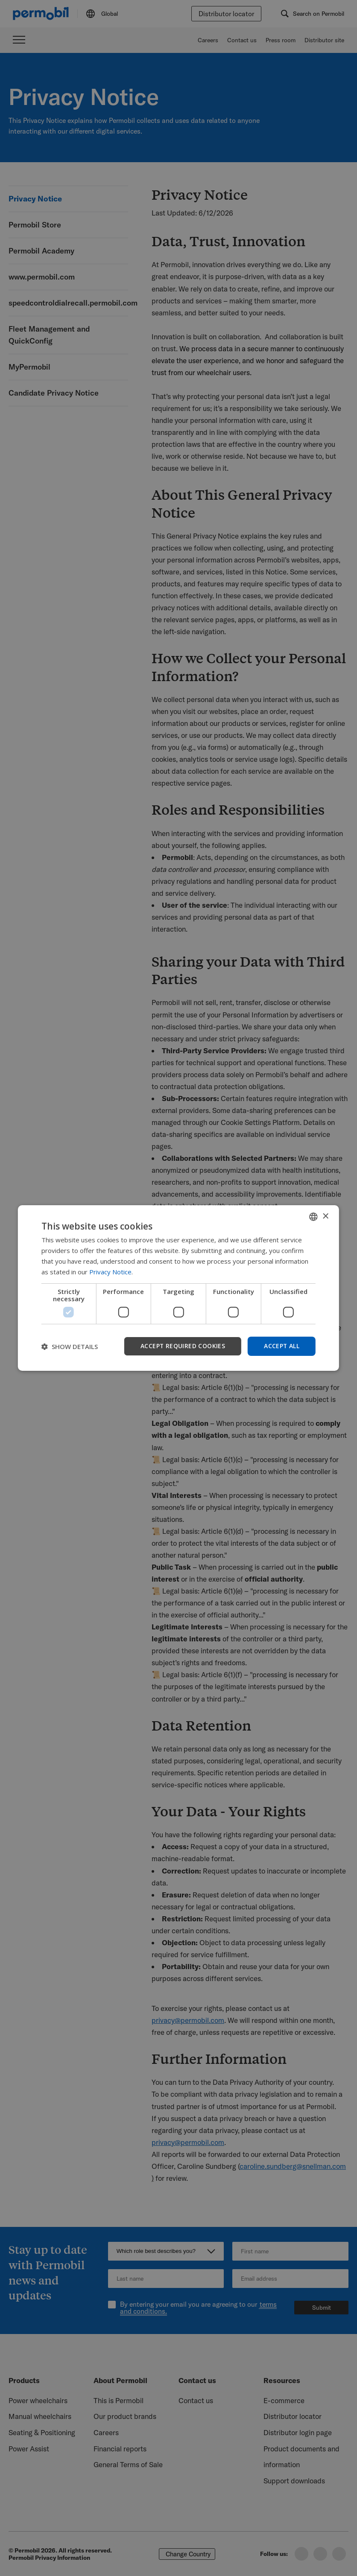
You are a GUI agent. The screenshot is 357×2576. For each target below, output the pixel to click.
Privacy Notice (110, 1272)
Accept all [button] (281, 1346)
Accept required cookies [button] (182, 1346)
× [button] (325, 1216)
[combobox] (313, 1216)
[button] (69, 1346)
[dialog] (178, 1288)
